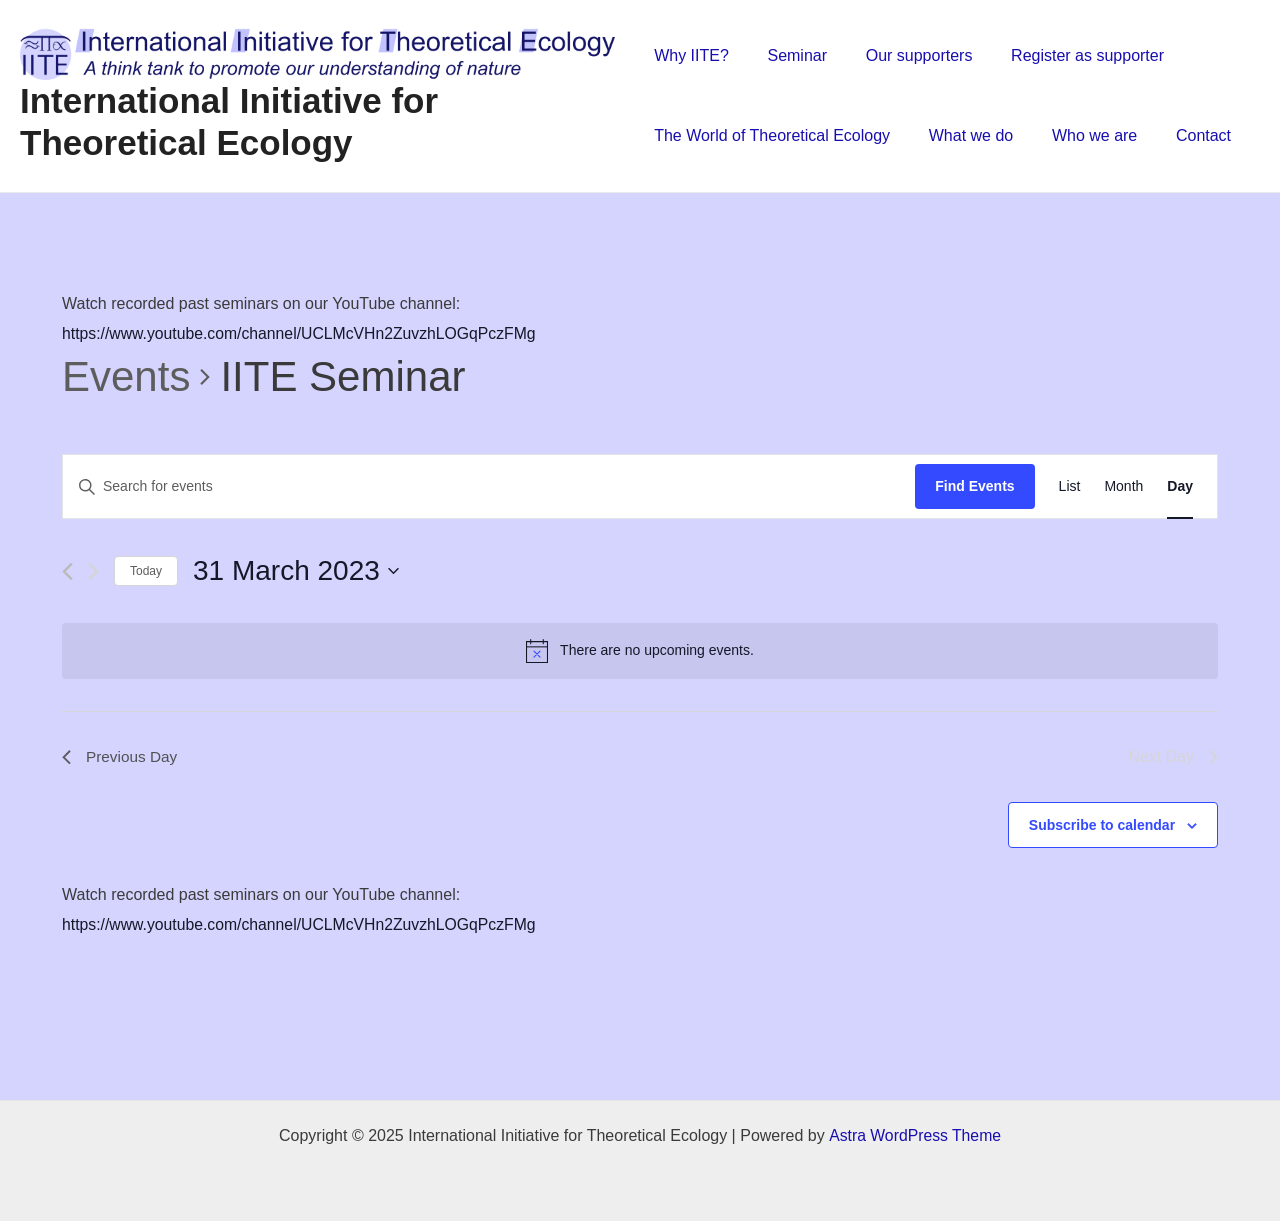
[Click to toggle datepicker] (296, 571)
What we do (964, 135)
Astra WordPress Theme (914, 1135)
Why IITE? (691, 55)
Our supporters (905, 55)
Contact (1183, 135)
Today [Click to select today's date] (146, 571)
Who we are (1081, 135)
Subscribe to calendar (1102, 825)
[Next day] (93, 571)
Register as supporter (1067, 55)
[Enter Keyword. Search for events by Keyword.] (489, 486)
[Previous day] (67, 571)
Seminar (791, 55)
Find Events (974, 486)
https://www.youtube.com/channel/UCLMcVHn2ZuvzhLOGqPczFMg (302, 333)
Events (126, 376)
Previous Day (121, 756)
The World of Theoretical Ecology (772, 135)
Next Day (1173, 756)
